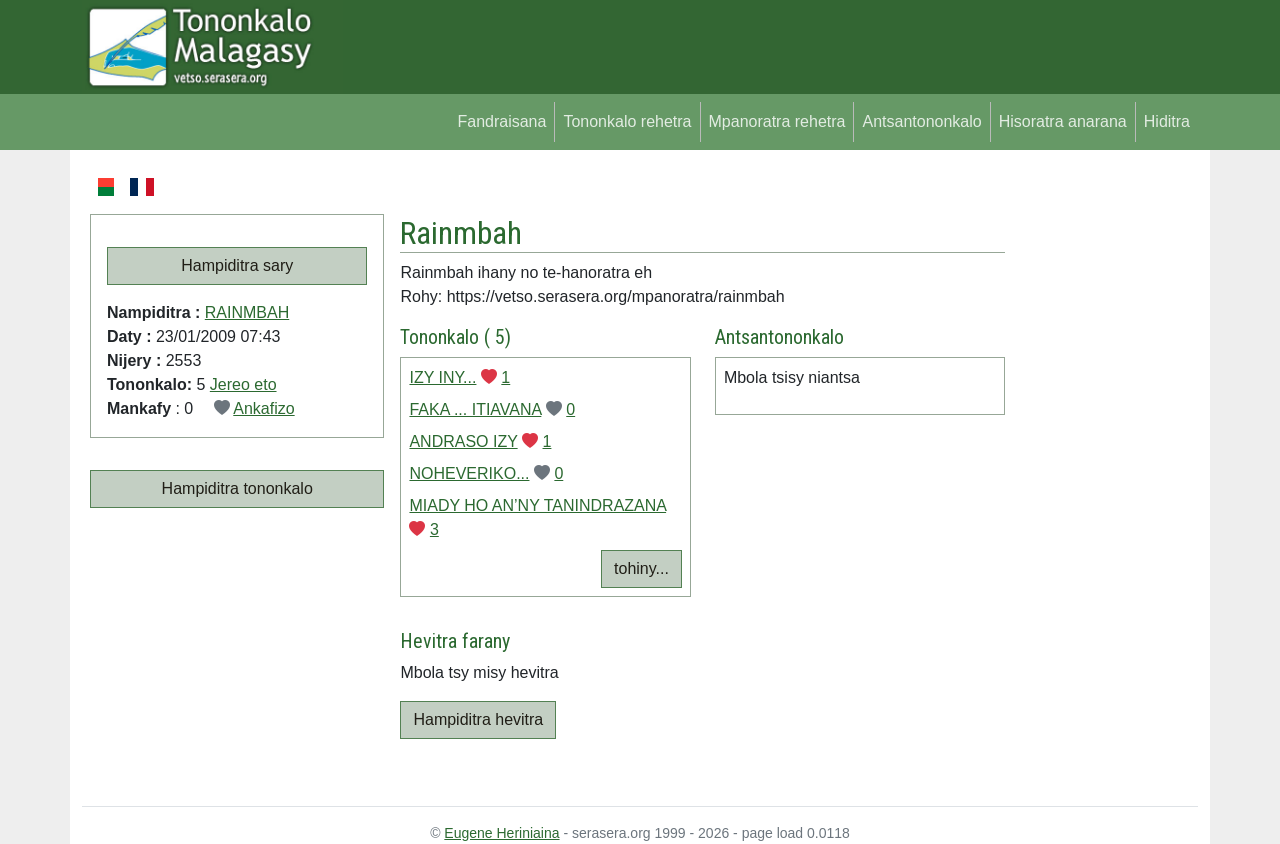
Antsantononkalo (921, 121)
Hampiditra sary (237, 265)
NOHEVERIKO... (469, 473)
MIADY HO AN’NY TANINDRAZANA (537, 505)
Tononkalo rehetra (627, 121)
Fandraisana (501, 121)
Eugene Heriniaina (501, 833)
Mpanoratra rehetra (777, 121)
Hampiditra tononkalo (237, 488)
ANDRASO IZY (463, 441)
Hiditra (1167, 121)
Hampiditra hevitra (478, 719)
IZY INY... (442, 377)
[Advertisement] (1101, 474)
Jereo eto (243, 384)
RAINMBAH (247, 312)
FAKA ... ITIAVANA (475, 409)
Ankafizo (263, 408)
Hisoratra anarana (1063, 121)
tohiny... (641, 568)
